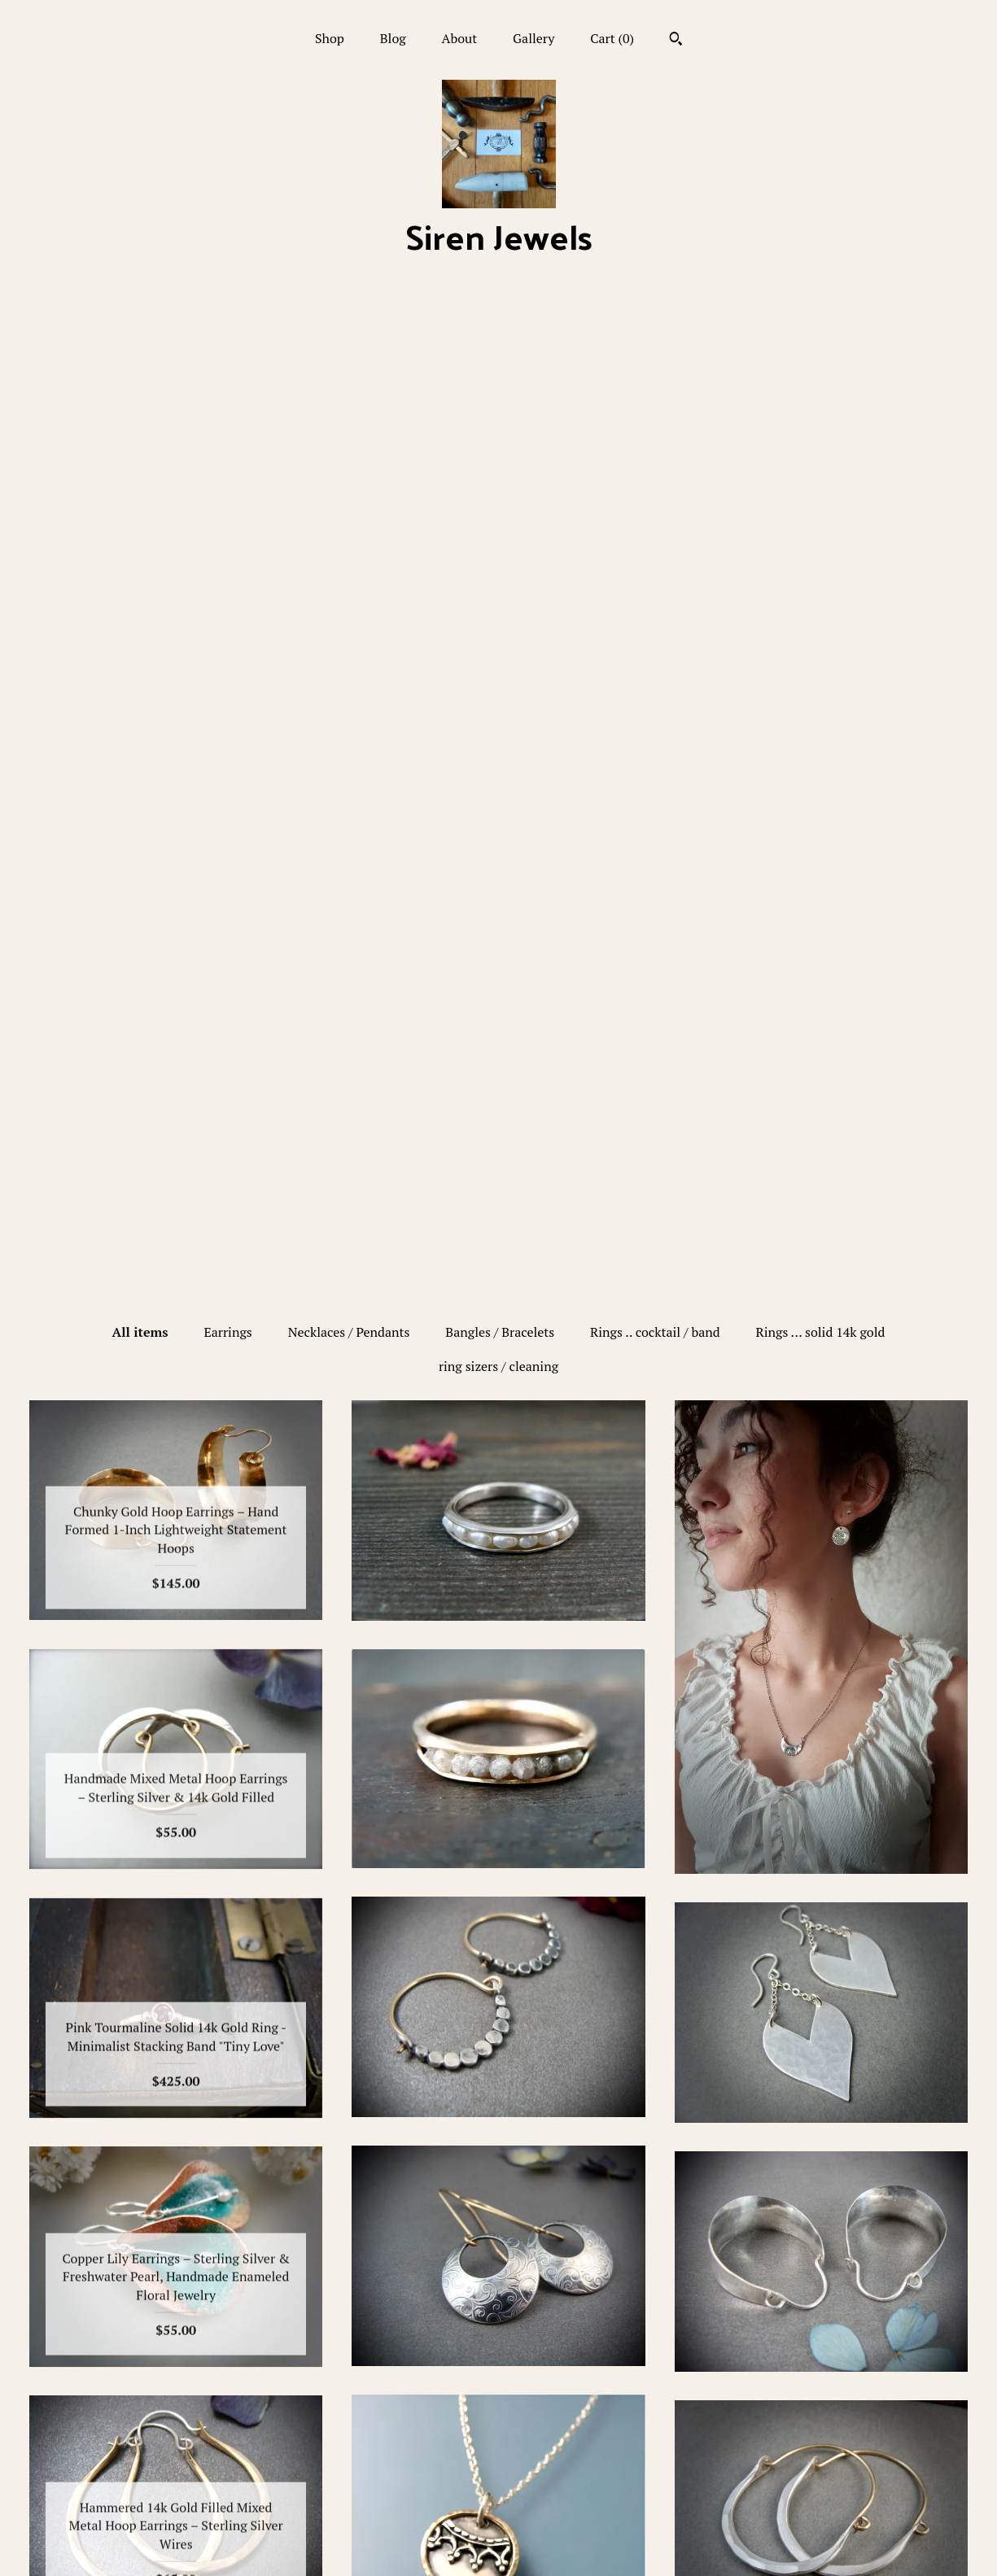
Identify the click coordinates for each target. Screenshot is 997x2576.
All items (140, 340)
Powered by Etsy (821, 2464)
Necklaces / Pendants (349, 340)
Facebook (498, 2411)
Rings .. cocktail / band (655, 340)
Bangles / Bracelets (499, 340)
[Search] (676, 41)
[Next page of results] (631, 2255)
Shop (329, 38)
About (460, 38)
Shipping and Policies (176, 2517)
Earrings (227, 340)
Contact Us (176, 2543)
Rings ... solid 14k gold (820, 340)
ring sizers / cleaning (498, 374)
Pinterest (498, 2438)
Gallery (533, 38)
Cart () (612, 38)
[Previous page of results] (367, 2255)
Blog (393, 38)
